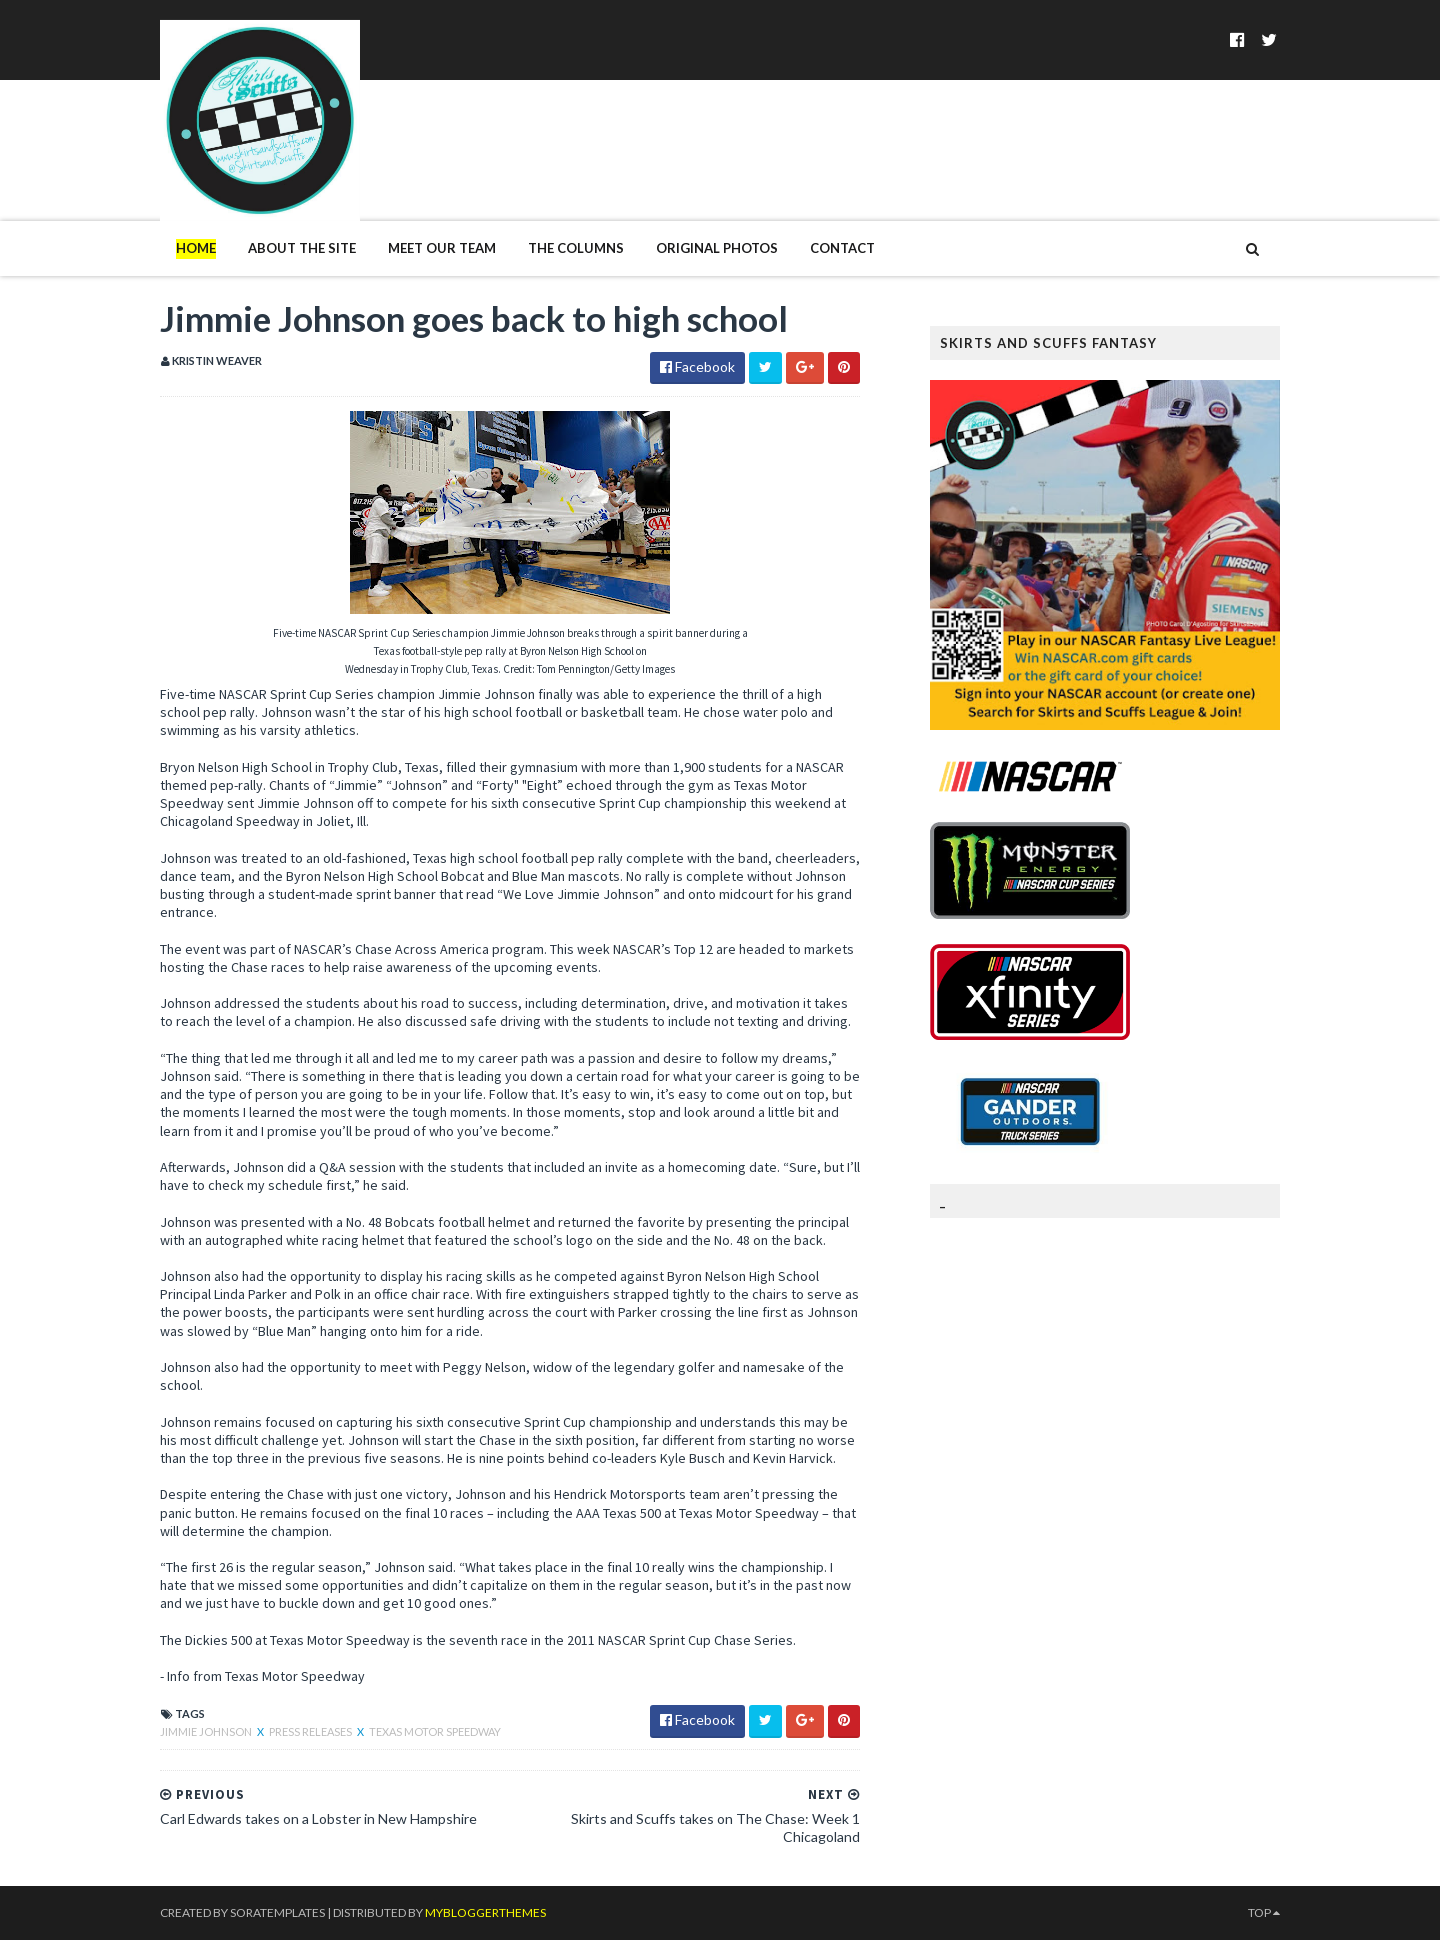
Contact (842, 248)
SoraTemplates (277, 1912)
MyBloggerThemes (485, 1912)
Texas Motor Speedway (435, 1731)
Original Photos (717, 248)
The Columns (576, 248)
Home (196, 248)
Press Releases (311, 1731)
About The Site (302, 248)
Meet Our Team (442, 248)
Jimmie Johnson (207, 1731)
